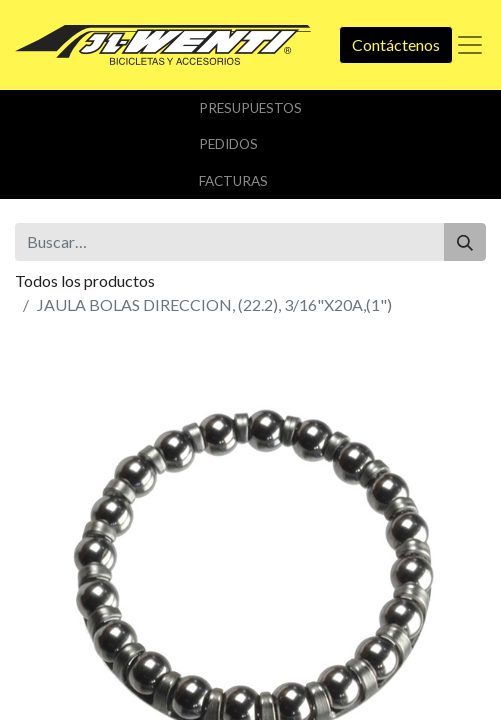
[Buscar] (465, 242)
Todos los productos (85, 280)
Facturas (233, 181)
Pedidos (228, 144)
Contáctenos (396, 44)
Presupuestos (250, 108)
